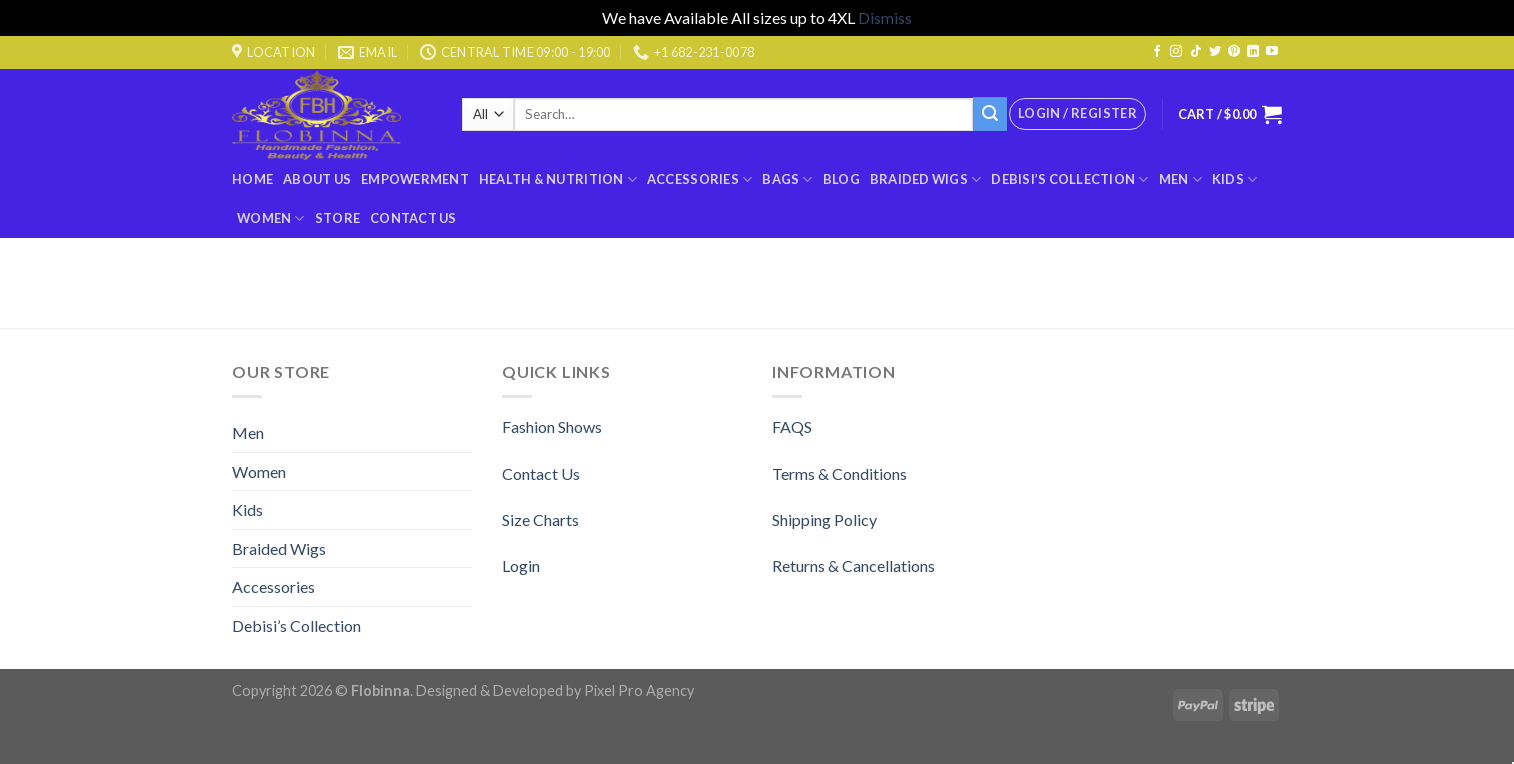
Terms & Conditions (839, 473)
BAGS (787, 179)
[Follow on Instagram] (1176, 52)
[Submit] (990, 114)
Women (271, 218)
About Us (317, 179)
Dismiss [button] (885, 17)
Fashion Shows (552, 426)
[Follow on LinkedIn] (1253, 52)
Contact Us (413, 218)
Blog (841, 179)
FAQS (792, 426)
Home (252, 179)
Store (337, 218)
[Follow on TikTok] (1196, 52)
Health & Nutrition (558, 179)
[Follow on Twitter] (1215, 52)
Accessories (699, 179)
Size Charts (540, 519)
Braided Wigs (926, 179)
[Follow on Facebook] (1157, 52)
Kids (1234, 179)
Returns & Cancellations (853, 565)
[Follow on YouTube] (1272, 52)
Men (1180, 179)
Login (521, 565)
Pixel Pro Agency (639, 690)
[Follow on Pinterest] (1234, 52)
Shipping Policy (824, 519)
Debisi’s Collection (1069, 179)
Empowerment (415, 179)
